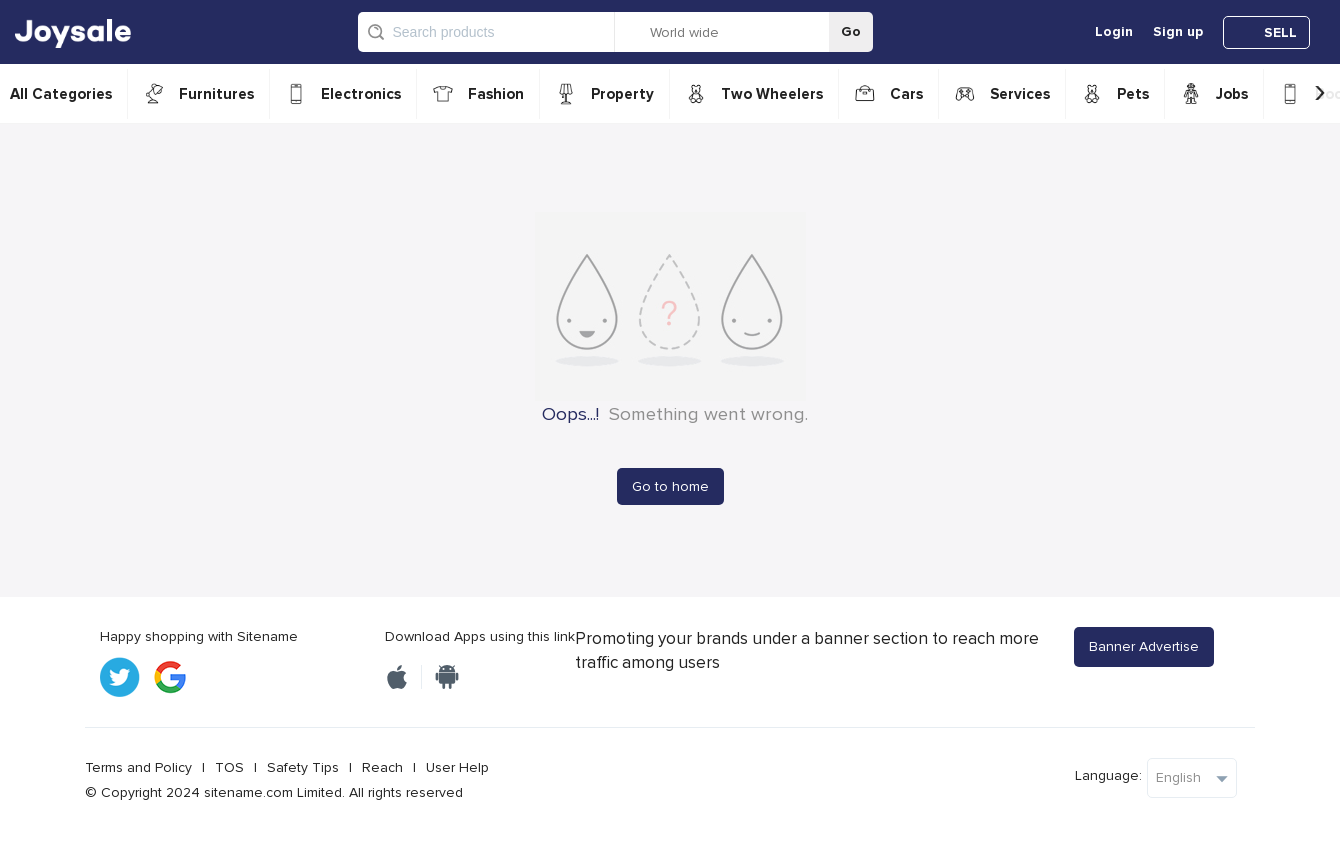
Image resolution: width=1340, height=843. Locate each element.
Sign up (1178, 31)
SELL (1280, 32)
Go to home (670, 486)
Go (851, 31)
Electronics (361, 94)
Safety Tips (303, 767)
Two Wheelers (772, 94)
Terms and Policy (138, 767)
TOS (229, 767)
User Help (457, 767)
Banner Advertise (1144, 646)
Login (1114, 31)
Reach (382, 767)
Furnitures (216, 94)
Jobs (1232, 94)
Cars (906, 94)
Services (1020, 94)
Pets (1133, 94)
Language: (1108, 775)
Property (622, 94)
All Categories (61, 94)
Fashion (496, 94)
